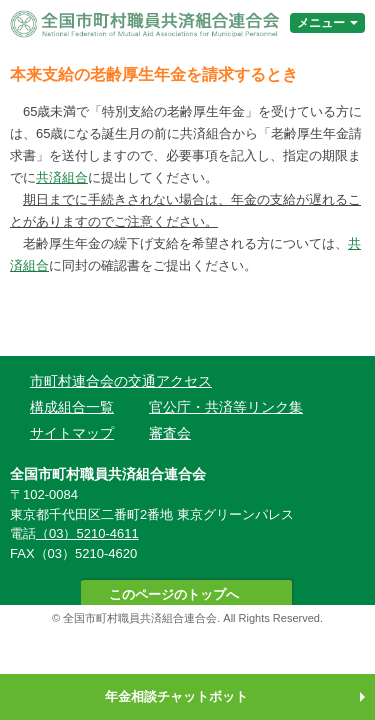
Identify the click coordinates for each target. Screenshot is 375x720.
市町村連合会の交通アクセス (121, 381)
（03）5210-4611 (87, 533)
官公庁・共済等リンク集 (226, 407)
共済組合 (62, 177)
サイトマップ (72, 433)
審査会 (170, 433)
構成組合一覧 (72, 407)
